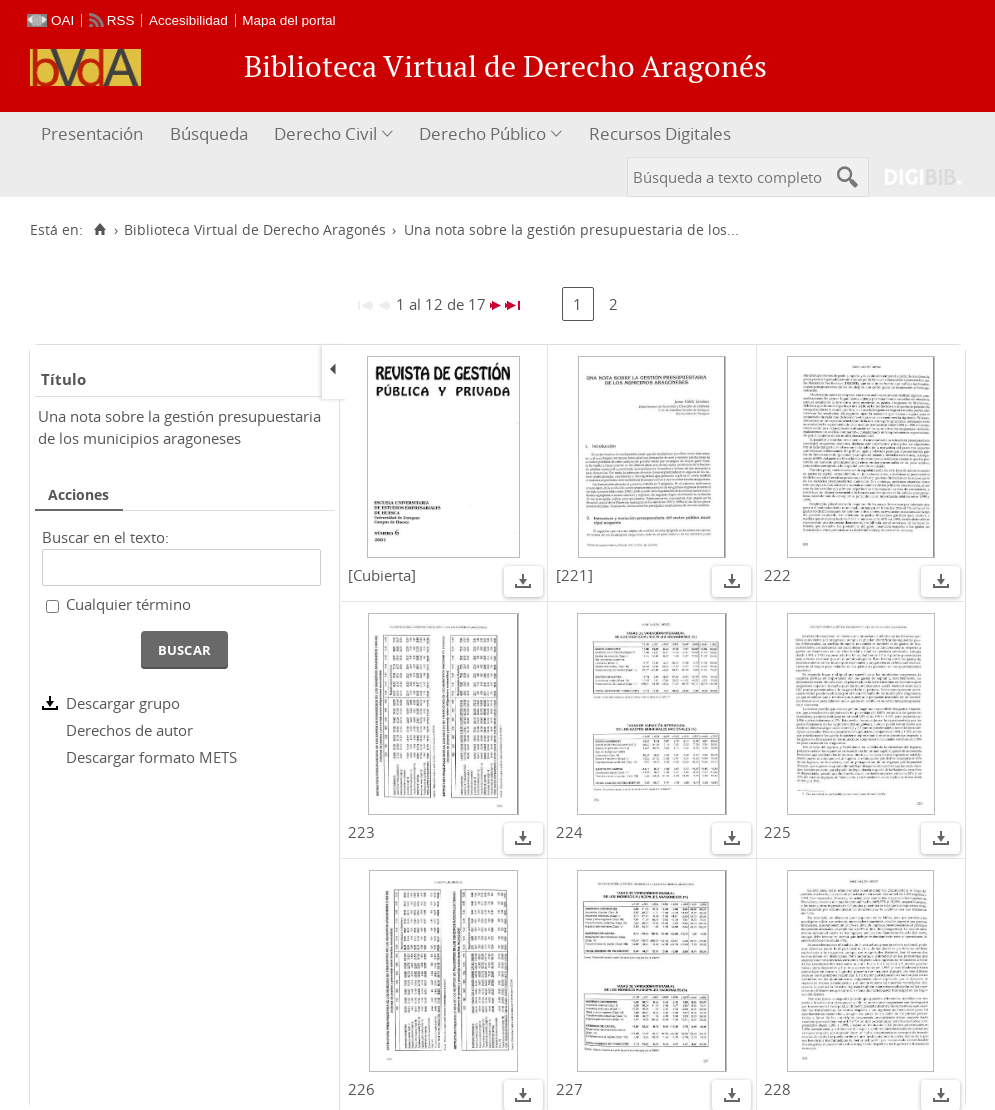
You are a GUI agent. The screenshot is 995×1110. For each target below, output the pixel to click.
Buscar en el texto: (105, 537)
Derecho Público (482, 133)
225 (777, 832)
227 (569, 1089)
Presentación (92, 133)
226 (361, 1089)
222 (777, 575)
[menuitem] (94, 134)
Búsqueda (209, 133)
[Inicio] (99, 230)
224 (569, 832)
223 (361, 832)
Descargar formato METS (151, 757)
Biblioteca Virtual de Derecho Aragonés (255, 230)
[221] (574, 575)
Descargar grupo (123, 703)
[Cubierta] (382, 575)
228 (777, 1089)
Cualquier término (128, 604)
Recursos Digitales (660, 133)
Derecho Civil (325, 133)
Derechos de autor (129, 730)
